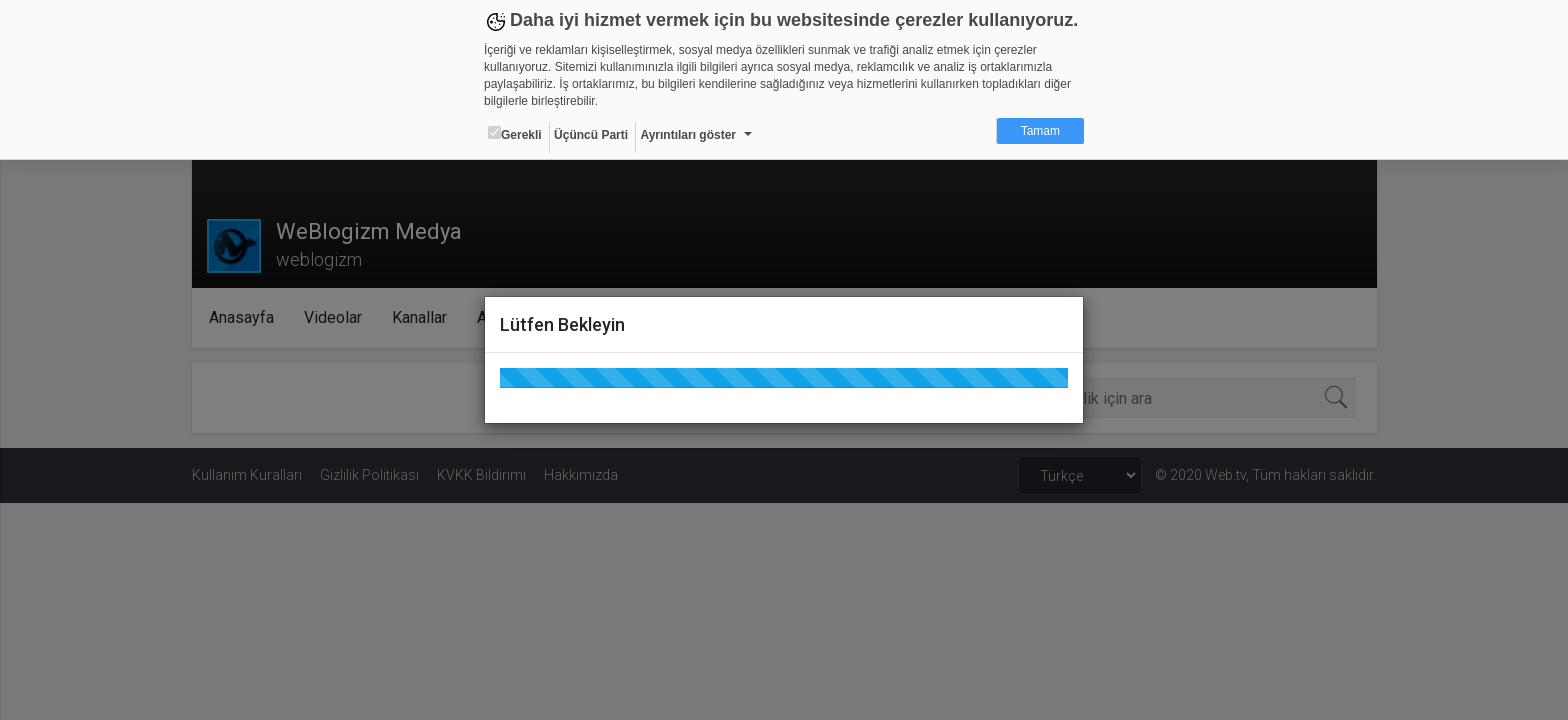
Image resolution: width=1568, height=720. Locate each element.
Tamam (1040, 131)
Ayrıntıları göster (688, 135)
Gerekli (515, 134)
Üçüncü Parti (591, 135)
